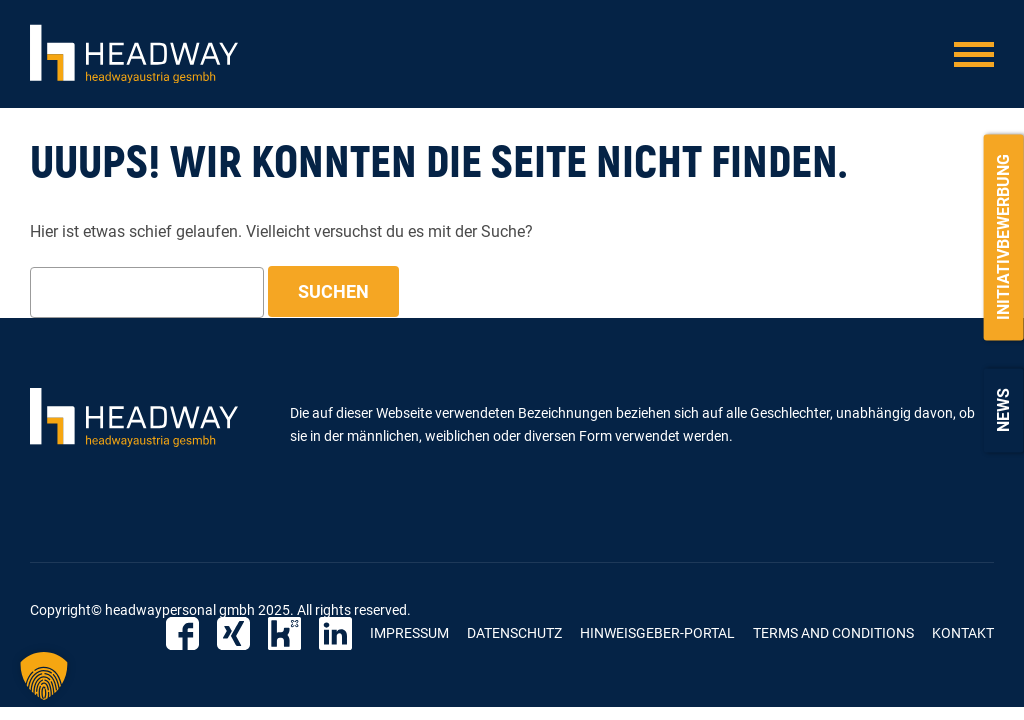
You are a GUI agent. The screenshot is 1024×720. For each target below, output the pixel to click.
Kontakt (963, 633)
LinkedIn (335, 633)
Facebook (182, 633)
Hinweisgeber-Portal (657, 633)
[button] (44, 676)
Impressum (409, 633)
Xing (233, 633)
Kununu (284, 633)
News (1003, 410)
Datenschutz (514, 633)
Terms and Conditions (833, 633)
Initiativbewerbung (1003, 237)
